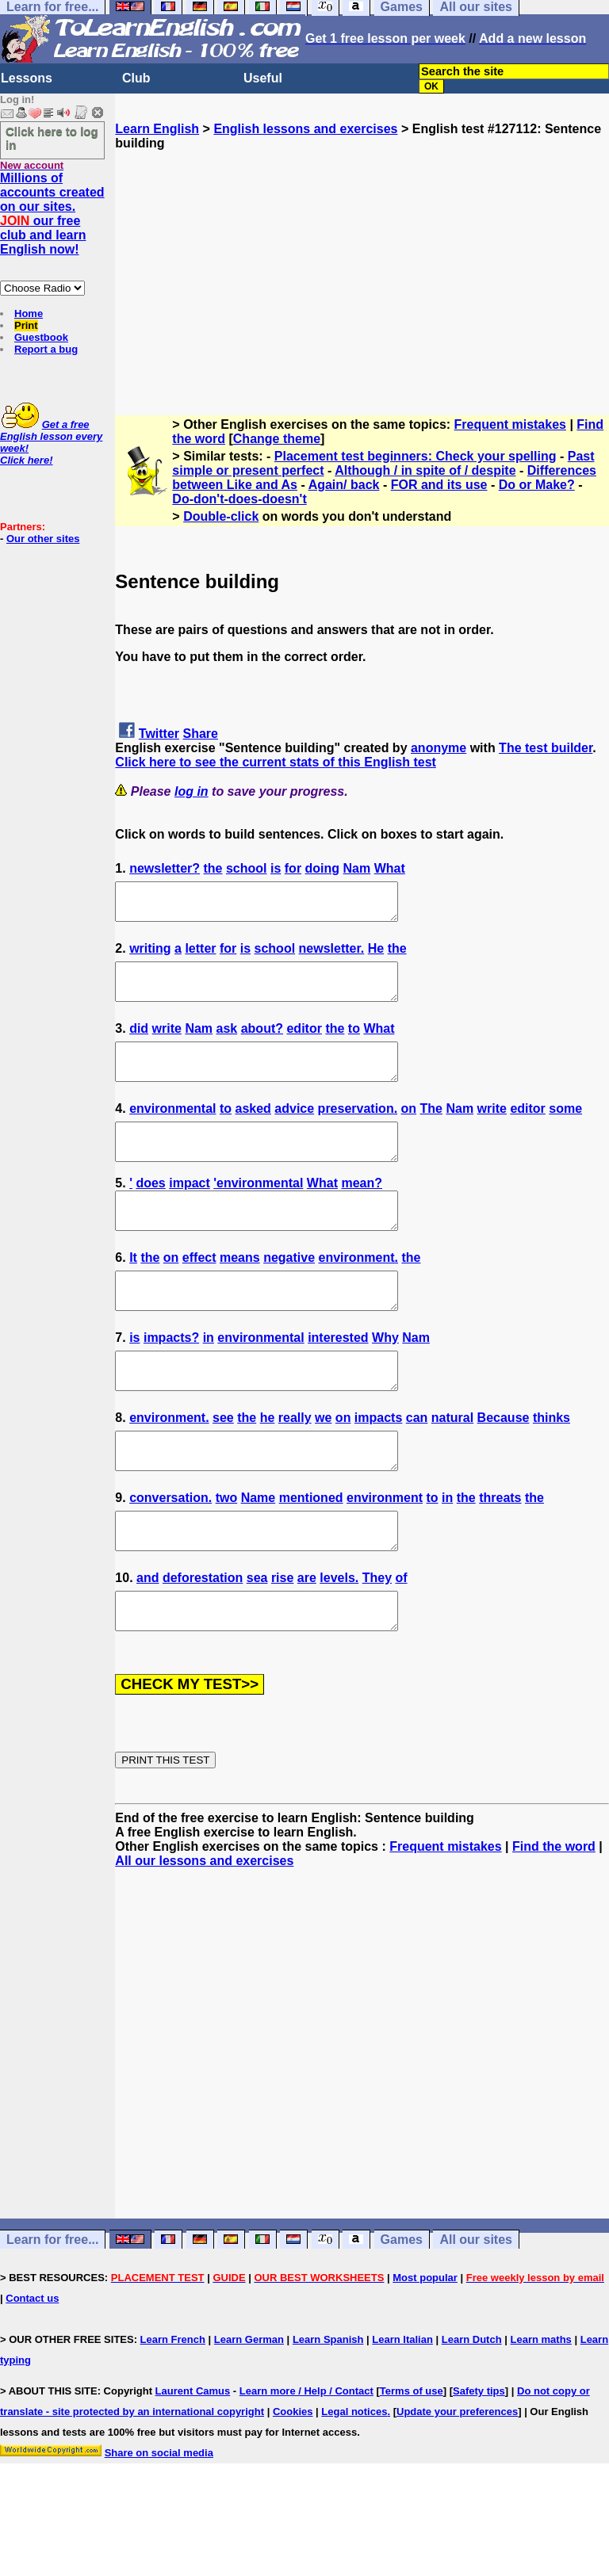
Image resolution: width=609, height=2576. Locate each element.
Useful (262, 78)
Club (136, 78)
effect (199, 1293)
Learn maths (541, 2411)
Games (402, 2311)
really (295, 1467)
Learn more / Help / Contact (306, 2462)
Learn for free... (52, 2311)
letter (200, 955)
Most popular (425, 2349)
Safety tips (479, 2462)
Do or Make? (537, 484)
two (227, 1554)
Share (200, 733)
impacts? (171, 1380)
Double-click (221, 516)
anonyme (438, 748)
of (401, 1642)
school (246, 868)
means (240, 1293)
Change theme (276, 438)
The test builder (545, 748)
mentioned (311, 1554)
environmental (172, 1130)
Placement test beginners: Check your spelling (415, 456)
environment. (358, 1293)
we (323, 1467)
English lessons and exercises (305, 129)
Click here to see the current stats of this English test (275, 762)
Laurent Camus (193, 2462)
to (354, 1042)
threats (500, 1554)
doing (322, 868)
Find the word (554, 1917)
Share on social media (159, 2524)
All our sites (475, 2311)
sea (257, 1642)
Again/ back (344, 484)
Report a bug (46, 349)
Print (26, 325)
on (409, 1130)
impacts (378, 1467)
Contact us (32, 2369)
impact (189, 1211)
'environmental (258, 1211)
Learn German (249, 2411)
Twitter (159, 733)
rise (282, 1642)
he (267, 1467)
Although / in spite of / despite (425, 470)
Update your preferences (457, 2483)
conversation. (170, 1554)
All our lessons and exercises (204, 1932)
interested (338, 1380)
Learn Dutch (472, 2411)
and (147, 1642)
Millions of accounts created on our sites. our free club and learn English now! (52, 213)
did (138, 1042)
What (389, 868)
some (565, 1130)
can (417, 1467)
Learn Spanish (328, 2411)
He (376, 955)
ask (227, 1042)
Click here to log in (52, 137)
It (133, 1293)
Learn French (172, 2411)
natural (452, 1467)
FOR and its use (439, 484)
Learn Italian (402, 2411)
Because (503, 1467)
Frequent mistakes (510, 424)
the (213, 868)
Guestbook (41, 337)
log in (191, 791)
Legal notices (354, 2483)
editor (303, 1042)
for (293, 868)
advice (294, 1130)
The (431, 1130)
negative (289, 1293)
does (150, 1211)
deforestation (203, 1642)
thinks (551, 1467)
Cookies (293, 2483)
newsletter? (164, 868)
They (377, 1642)
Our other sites (42, 539)
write (167, 1042)
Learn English (157, 129)
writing (149, 955)
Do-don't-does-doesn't (239, 499)
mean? (361, 1211)
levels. (339, 1642)
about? (262, 1042)
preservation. (357, 1130)
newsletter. (332, 955)
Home (28, 313)
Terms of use (411, 2462)
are (306, 1642)
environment (385, 1554)
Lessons (26, 78)
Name (258, 1554)
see (223, 1467)
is (275, 868)
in (208, 1380)
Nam (357, 868)
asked (253, 1130)
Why (385, 1380)
